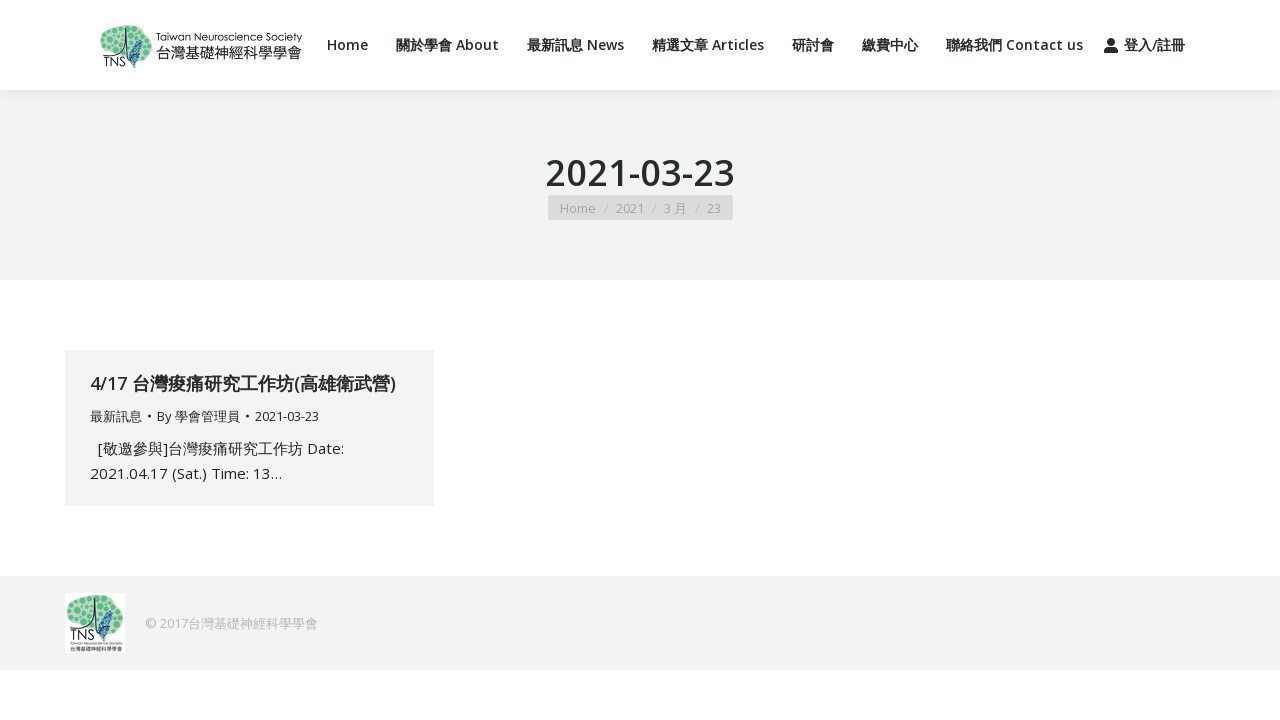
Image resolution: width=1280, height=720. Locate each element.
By (198, 416)
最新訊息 (116, 416)
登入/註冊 (1144, 45)
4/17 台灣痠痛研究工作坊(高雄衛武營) (243, 383)
